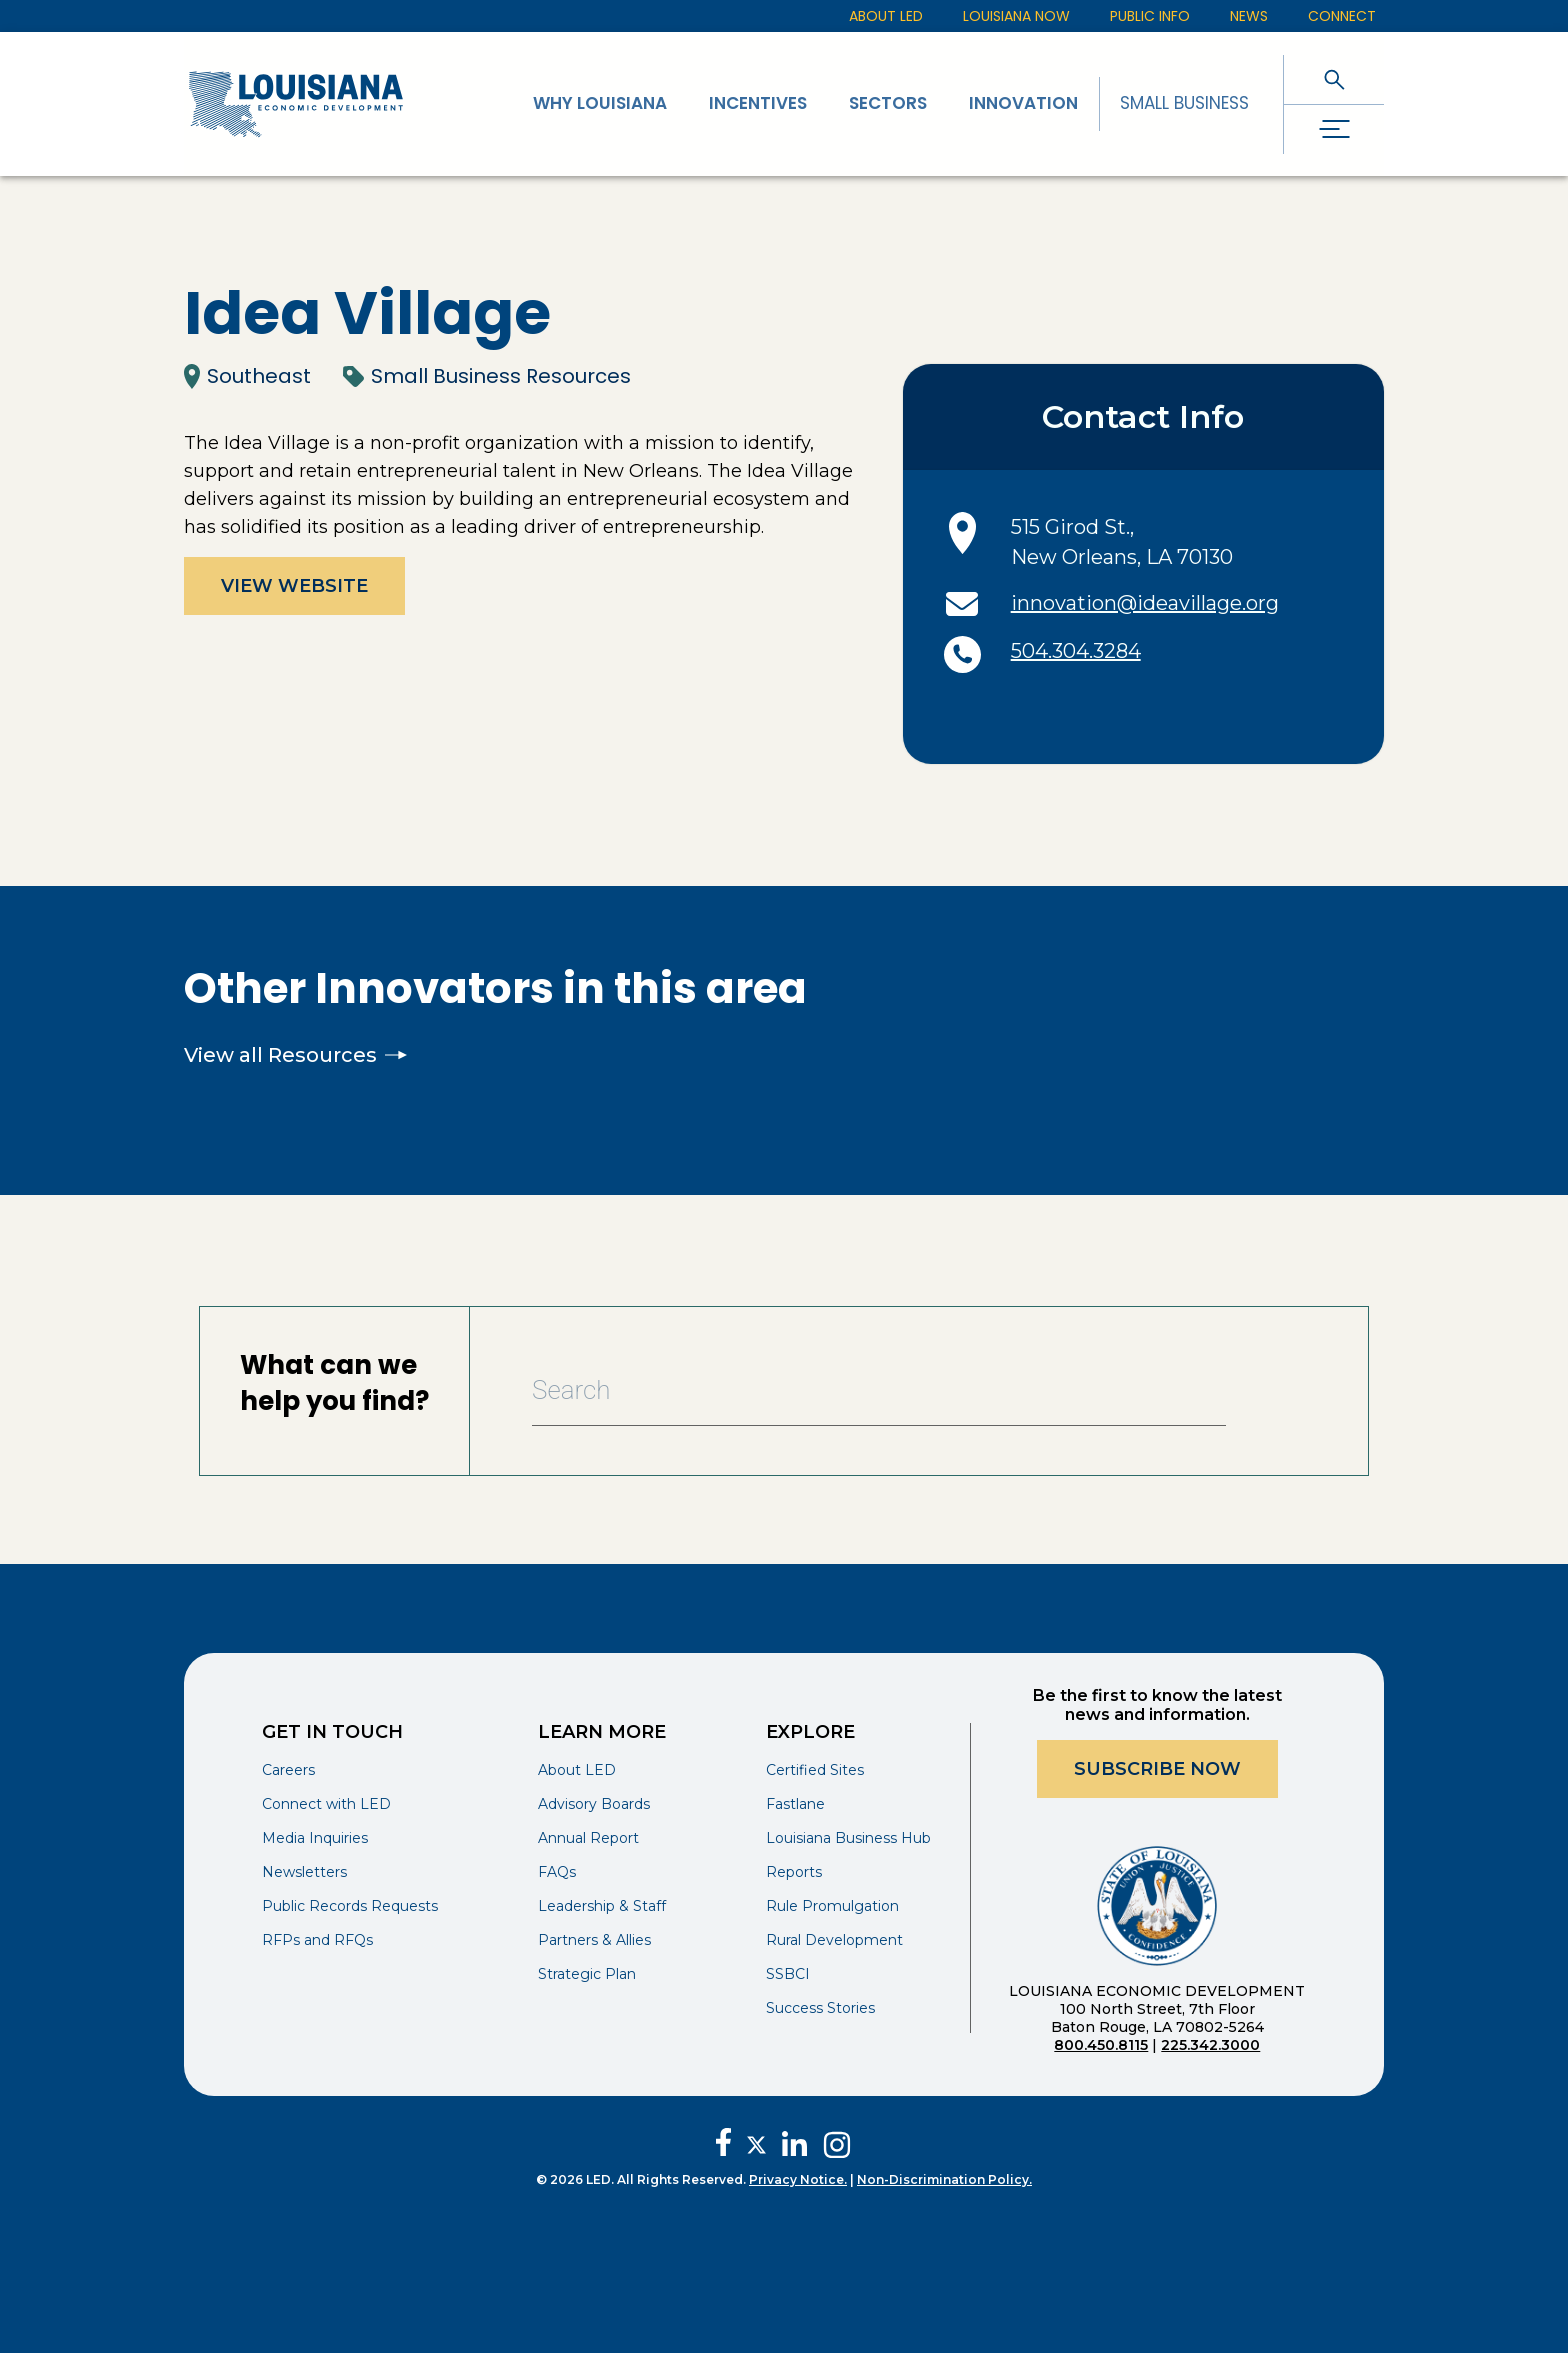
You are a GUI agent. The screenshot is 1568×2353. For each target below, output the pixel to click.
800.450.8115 (1101, 2045)
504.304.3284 (1076, 651)
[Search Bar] (879, 1391)
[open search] (1334, 79)
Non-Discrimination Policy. (944, 2179)
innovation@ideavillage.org (1145, 603)
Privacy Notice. (798, 2179)
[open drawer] (1334, 129)
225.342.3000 (1210, 2045)
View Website (294, 586)
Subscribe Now (1157, 1769)
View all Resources (295, 1055)
